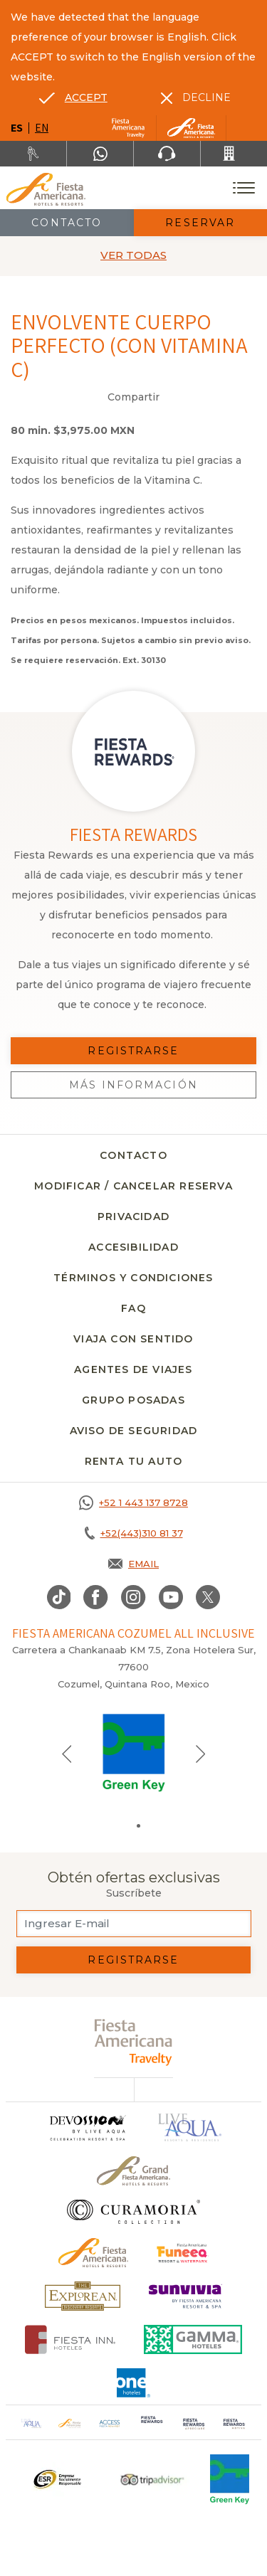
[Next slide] (201, 1753)
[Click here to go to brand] (87, 2127)
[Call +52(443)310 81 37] (234, 153)
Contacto (66, 222)
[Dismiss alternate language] (196, 97)
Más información (133, 1084)
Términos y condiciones (133, 1277)
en (41, 127)
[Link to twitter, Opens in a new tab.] (208, 1597)
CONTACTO (133, 1155)
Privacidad (133, 1216)
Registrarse (133, 1960)
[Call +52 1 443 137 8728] (133, 1502)
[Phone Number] (167, 153)
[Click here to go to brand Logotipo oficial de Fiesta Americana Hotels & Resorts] (93, 2252)
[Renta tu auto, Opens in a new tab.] (33, 153)
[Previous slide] (67, 1753)
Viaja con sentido (133, 1338)
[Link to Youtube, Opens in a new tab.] (171, 1597)
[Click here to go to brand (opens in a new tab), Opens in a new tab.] (183, 2252)
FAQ (133, 1308)
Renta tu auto (134, 1461)
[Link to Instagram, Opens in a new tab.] (133, 1597)
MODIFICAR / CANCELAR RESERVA (133, 1186)
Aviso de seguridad (134, 1430)
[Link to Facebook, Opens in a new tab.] (95, 1597)
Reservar (200, 222)
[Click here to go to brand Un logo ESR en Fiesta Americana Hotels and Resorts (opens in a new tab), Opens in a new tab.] (57, 2479)
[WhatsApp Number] (100, 153)
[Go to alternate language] (73, 97)
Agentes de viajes (133, 1369)
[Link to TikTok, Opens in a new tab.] (59, 1597)
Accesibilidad (133, 1247)
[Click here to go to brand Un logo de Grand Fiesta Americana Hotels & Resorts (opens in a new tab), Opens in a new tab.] (133, 2170)
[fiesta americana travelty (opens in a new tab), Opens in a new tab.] (133, 2042)
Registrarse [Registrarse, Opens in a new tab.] (133, 1050)
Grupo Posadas (133, 1400)
